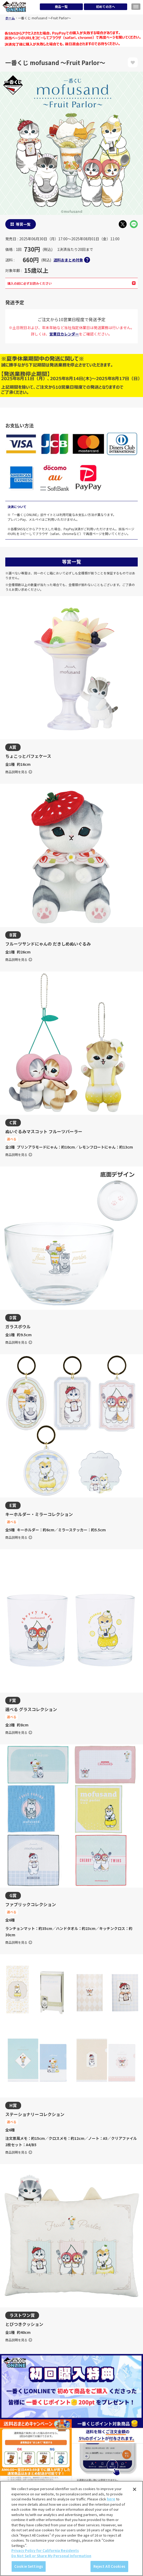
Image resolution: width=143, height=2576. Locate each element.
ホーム (10, 18)
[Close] (134, 2489)
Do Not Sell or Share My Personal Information (51, 2555)
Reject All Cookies (109, 2566)
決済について (16, 506)
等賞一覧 (23, 224)
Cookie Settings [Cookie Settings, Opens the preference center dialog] (28, 2566)
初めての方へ (105, 6)
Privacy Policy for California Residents (45, 2550)
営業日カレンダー (64, 334)
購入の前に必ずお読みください (71, 283)
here (111, 2498)
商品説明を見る (18, 771)
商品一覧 (61, 6)
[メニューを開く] (135, 6)
